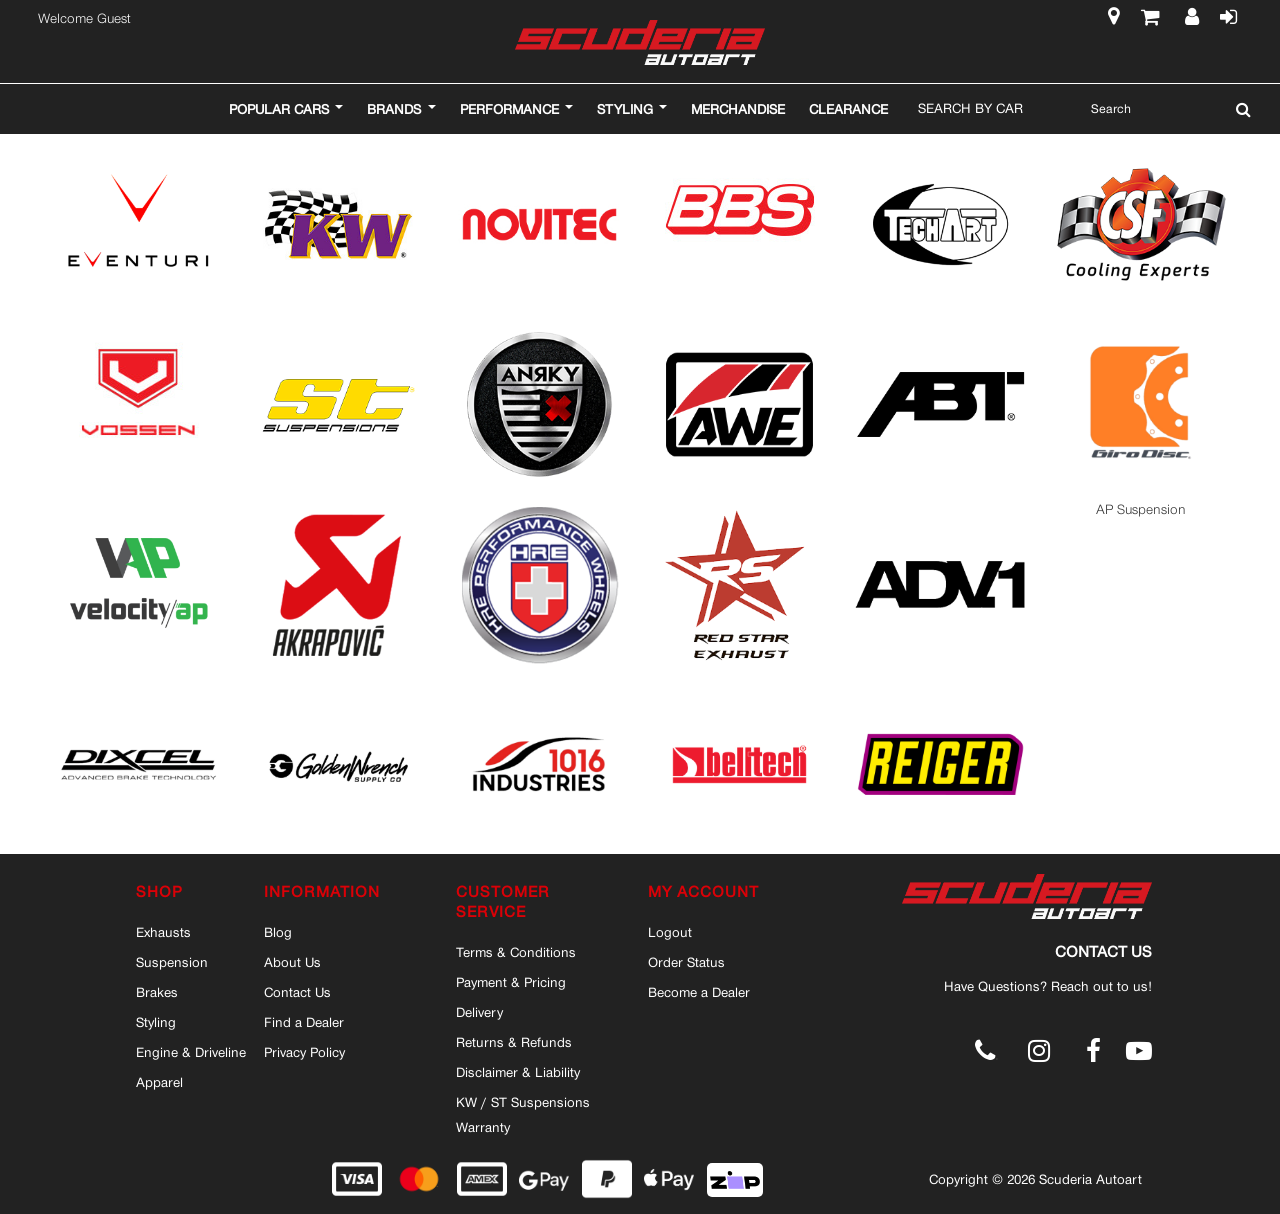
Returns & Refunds (514, 1042)
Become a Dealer (699, 992)
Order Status (686, 962)
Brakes (157, 992)
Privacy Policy (304, 1052)
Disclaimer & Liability (518, 1072)
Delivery (479, 1012)
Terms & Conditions (516, 952)
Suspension (172, 962)
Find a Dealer (304, 1022)
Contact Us (297, 992)
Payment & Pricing (511, 982)
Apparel (159, 1082)
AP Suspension (1141, 509)
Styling (156, 1022)
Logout (670, 932)
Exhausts (163, 932)
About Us (292, 962)
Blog (278, 932)
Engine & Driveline (191, 1052)
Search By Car (970, 108)
